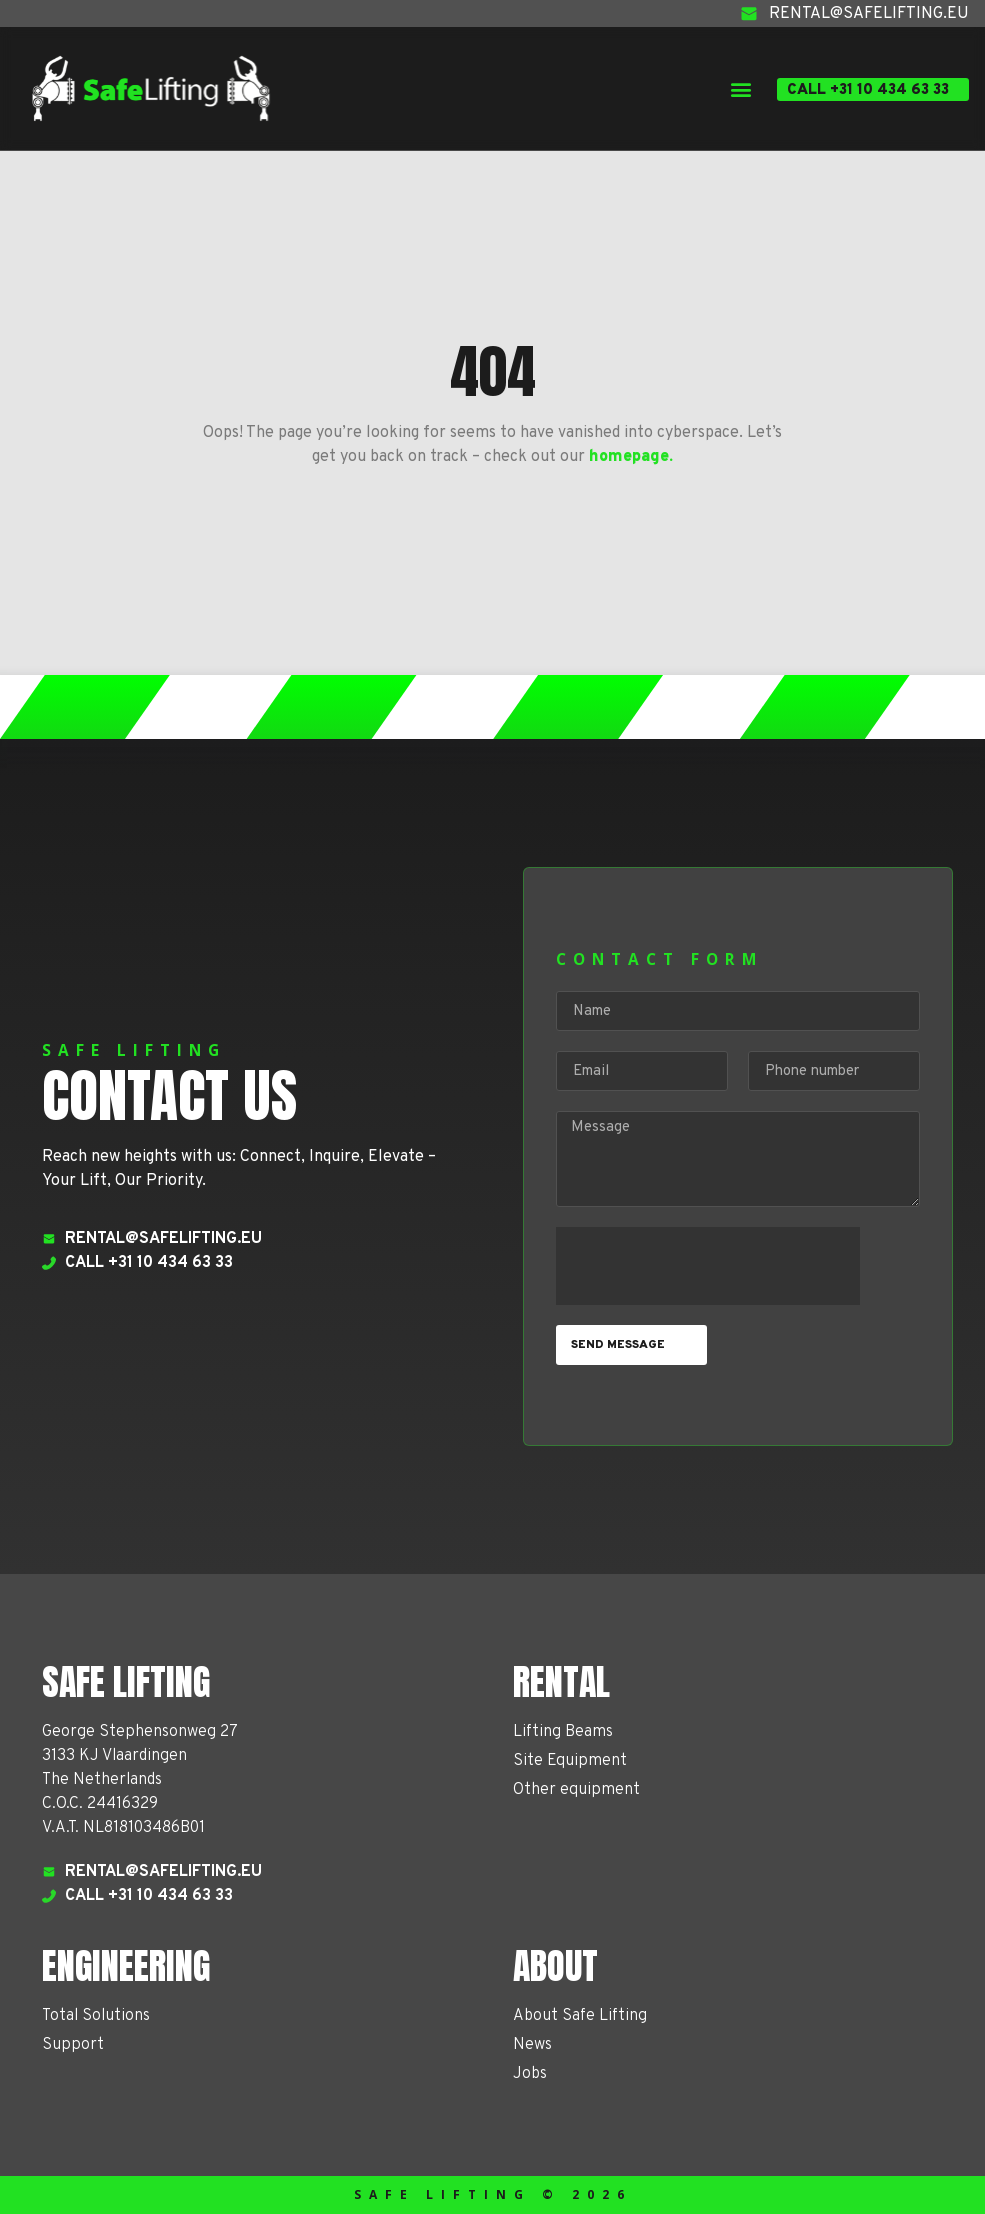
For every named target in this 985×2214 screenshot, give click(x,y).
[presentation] (708, 1266)
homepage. (631, 457)
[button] (740, 88)
